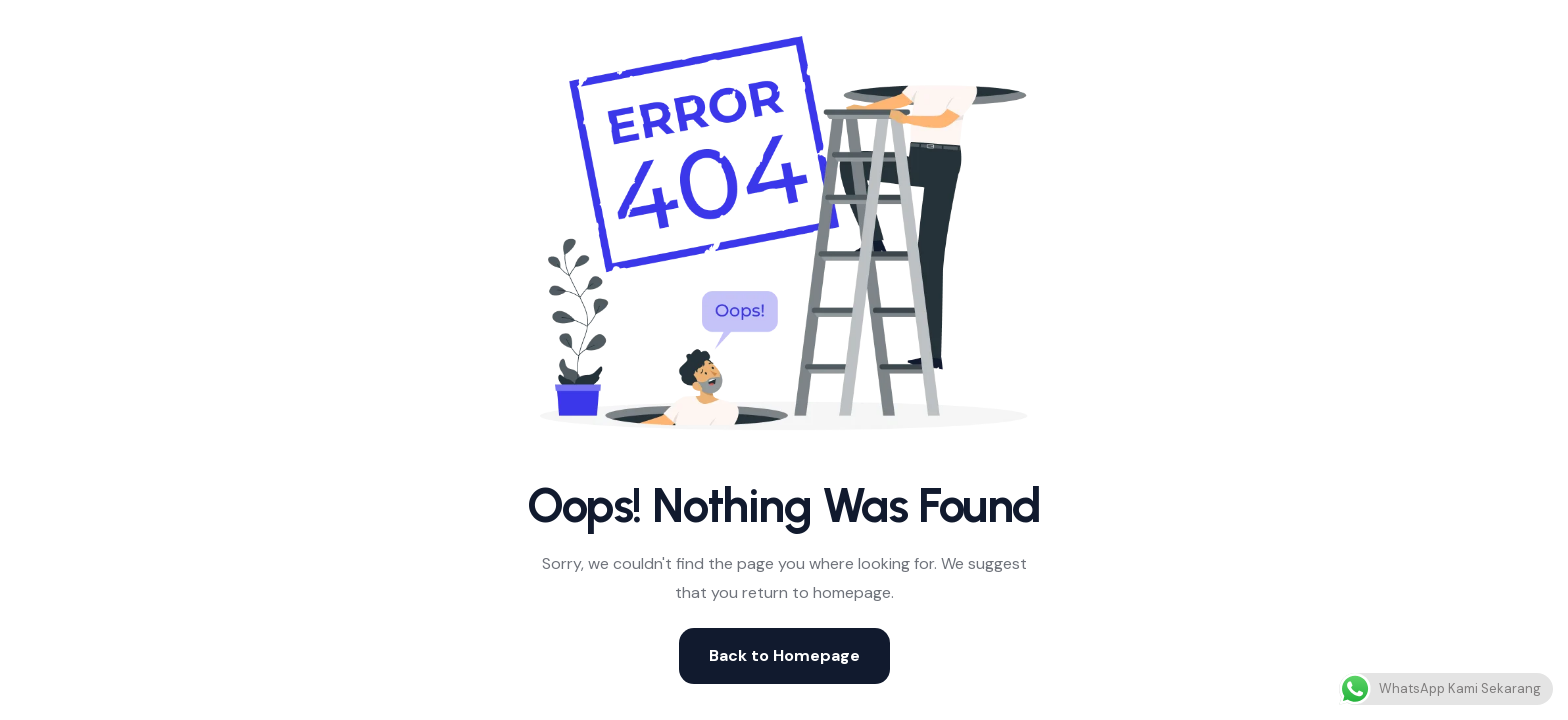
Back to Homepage (784, 655)
